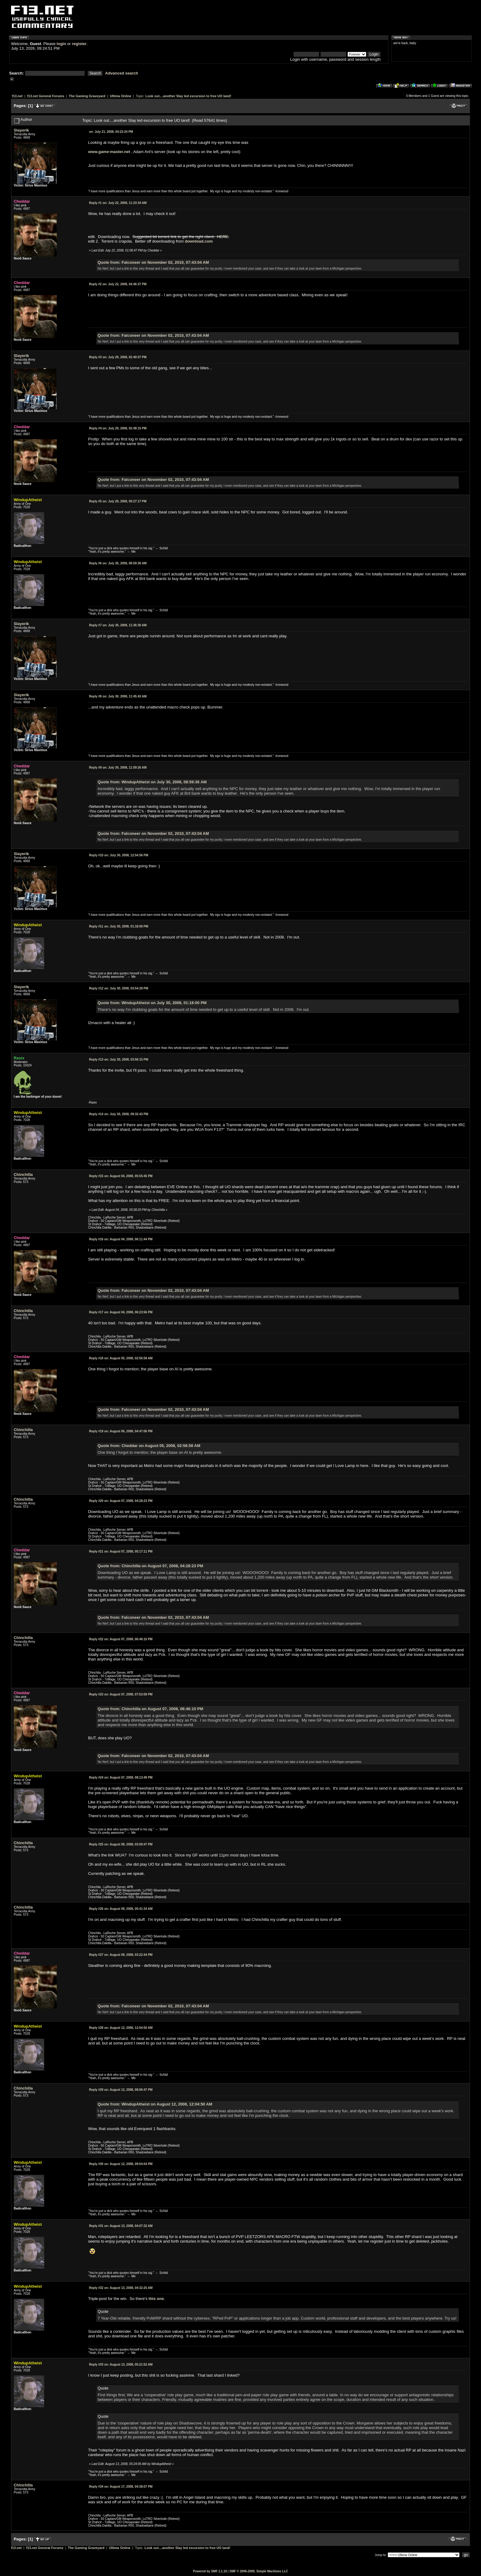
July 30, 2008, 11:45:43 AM (118, 696)
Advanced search (121, 73)
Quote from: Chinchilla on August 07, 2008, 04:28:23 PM (150, 1566)
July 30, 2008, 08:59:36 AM (118, 563)
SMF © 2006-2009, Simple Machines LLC (258, 2571)
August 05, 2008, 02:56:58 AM (120, 1358)
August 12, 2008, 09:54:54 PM (120, 2164)
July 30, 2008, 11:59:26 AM (118, 767)
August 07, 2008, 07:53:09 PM (120, 1694)
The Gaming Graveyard (87, 96)
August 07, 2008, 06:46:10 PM (120, 1639)
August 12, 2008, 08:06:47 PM (120, 2089)
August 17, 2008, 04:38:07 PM (120, 2486)
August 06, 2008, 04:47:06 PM (120, 1431)
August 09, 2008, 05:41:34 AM (120, 1908)
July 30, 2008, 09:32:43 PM (118, 1114)
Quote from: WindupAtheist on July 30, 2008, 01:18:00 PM (152, 1002)
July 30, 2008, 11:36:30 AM (118, 625)
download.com (199, 241)
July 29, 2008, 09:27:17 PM (117, 501)
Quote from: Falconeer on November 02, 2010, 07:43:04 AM (153, 262)
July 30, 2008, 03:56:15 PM (118, 1059)
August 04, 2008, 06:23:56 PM (120, 1312)
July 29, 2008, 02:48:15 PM (117, 428)
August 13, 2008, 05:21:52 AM (120, 2364)
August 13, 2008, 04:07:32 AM (120, 2226)
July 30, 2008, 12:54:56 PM (118, 855)
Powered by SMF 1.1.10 (210, 2571)
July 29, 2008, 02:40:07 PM (117, 357)
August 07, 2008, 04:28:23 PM (120, 1501)
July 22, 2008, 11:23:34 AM (118, 203)
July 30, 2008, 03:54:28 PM (118, 988)
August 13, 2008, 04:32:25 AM (120, 2288)
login (61, 43)
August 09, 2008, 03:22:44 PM (120, 1954)
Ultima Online (120, 96)
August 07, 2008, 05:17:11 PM (120, 1551)
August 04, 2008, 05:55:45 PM (120, 1176)
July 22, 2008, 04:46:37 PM (117, 284)
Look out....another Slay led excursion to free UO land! (188, 96)
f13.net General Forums (45, 96)
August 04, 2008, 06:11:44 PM (120, 1239)
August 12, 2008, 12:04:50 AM (120, 2027)
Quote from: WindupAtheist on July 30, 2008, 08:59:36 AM (152, 782)
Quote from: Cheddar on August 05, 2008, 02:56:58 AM (149, 1445)
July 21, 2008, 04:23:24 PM (111, 131)
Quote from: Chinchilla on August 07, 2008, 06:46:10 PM (150, 1708)
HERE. (223, 236)
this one (156, 2298)
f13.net (17, 96)
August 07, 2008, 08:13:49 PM (120, 1777)
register (79, 43)
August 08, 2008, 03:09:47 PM (120, 1844)
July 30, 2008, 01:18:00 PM (118, 926)
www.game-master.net (109, 151)
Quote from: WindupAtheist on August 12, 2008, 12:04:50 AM (155, 2104)
